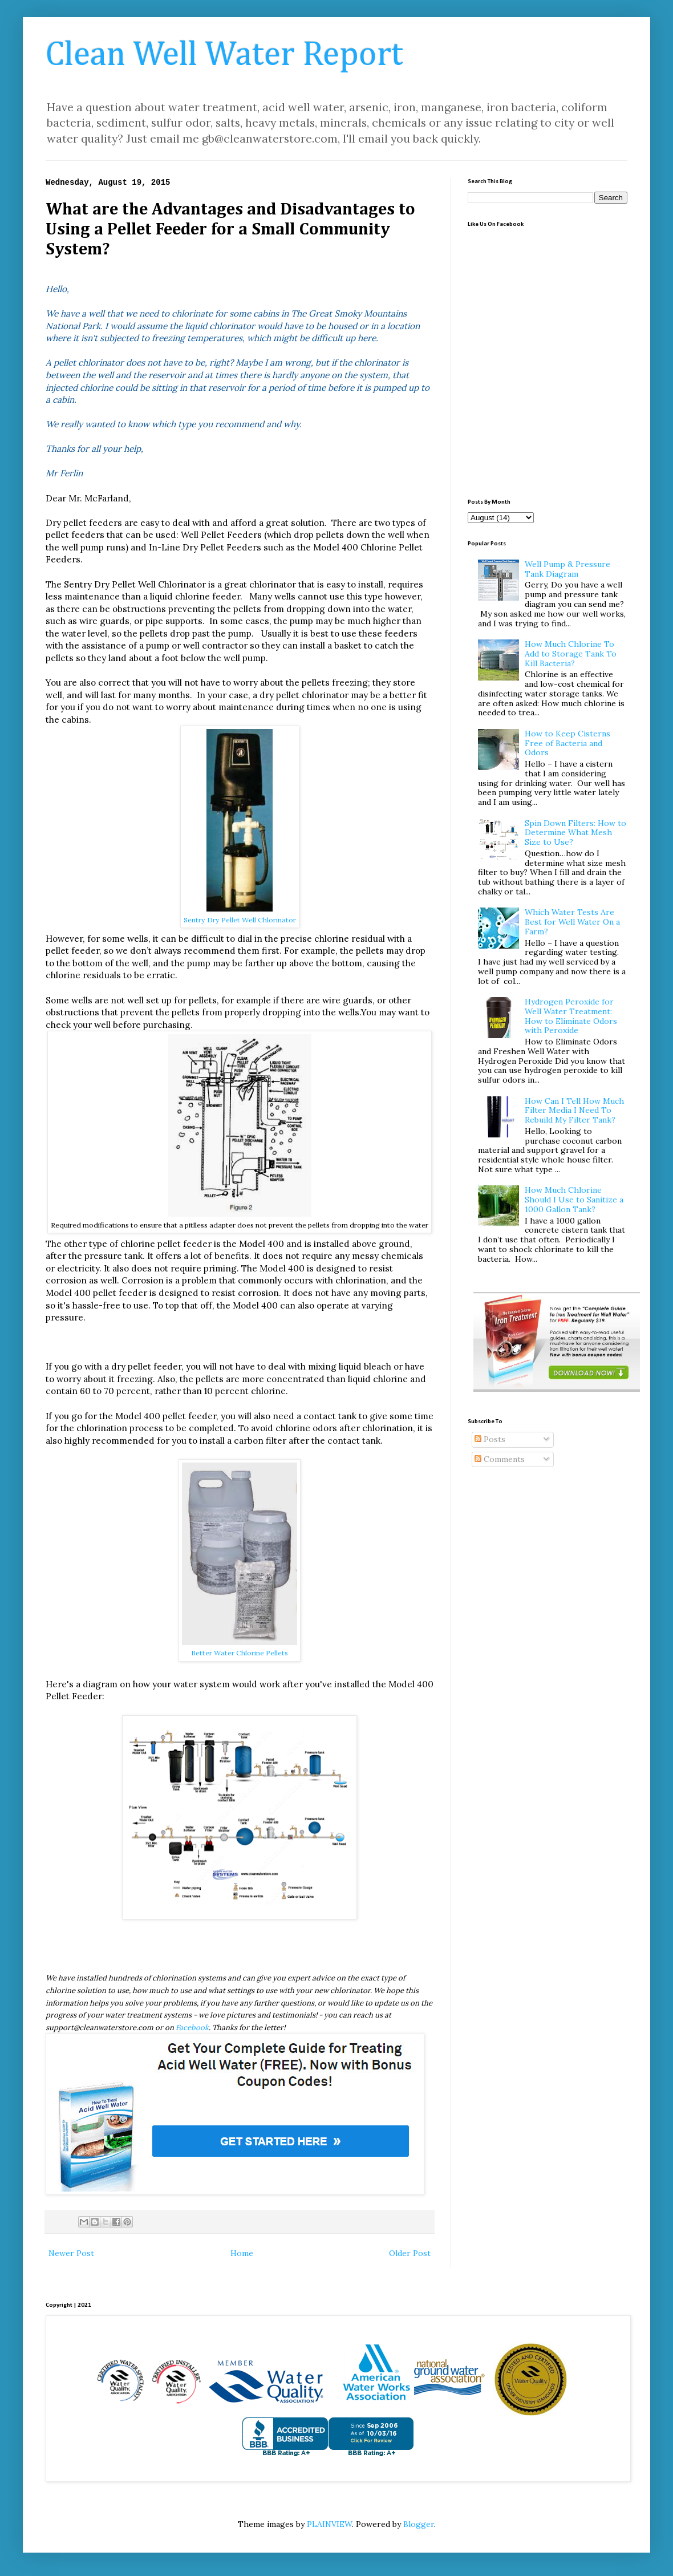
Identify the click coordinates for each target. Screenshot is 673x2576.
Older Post (410, 2253)
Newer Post (71, 2253)
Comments (500, 1459)
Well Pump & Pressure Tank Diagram (567, 569)
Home (241, 2253)
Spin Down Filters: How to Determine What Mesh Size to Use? (575, 833)
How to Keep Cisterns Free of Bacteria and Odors (567, 743)
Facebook (192, 2027)
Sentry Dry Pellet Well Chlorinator (240, 920)
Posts (490, 1439)
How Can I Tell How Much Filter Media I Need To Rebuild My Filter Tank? (574, 1110)
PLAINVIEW (329, 2524)
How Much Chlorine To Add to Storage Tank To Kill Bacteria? (571, 654)
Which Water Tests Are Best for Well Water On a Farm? (572, 922)
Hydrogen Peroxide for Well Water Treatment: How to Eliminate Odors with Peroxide (571, 1016)
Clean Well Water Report (224, 55)
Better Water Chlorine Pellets (239, 1653)
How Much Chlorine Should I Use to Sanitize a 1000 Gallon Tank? (574, 1199)
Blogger (418, 2524)
